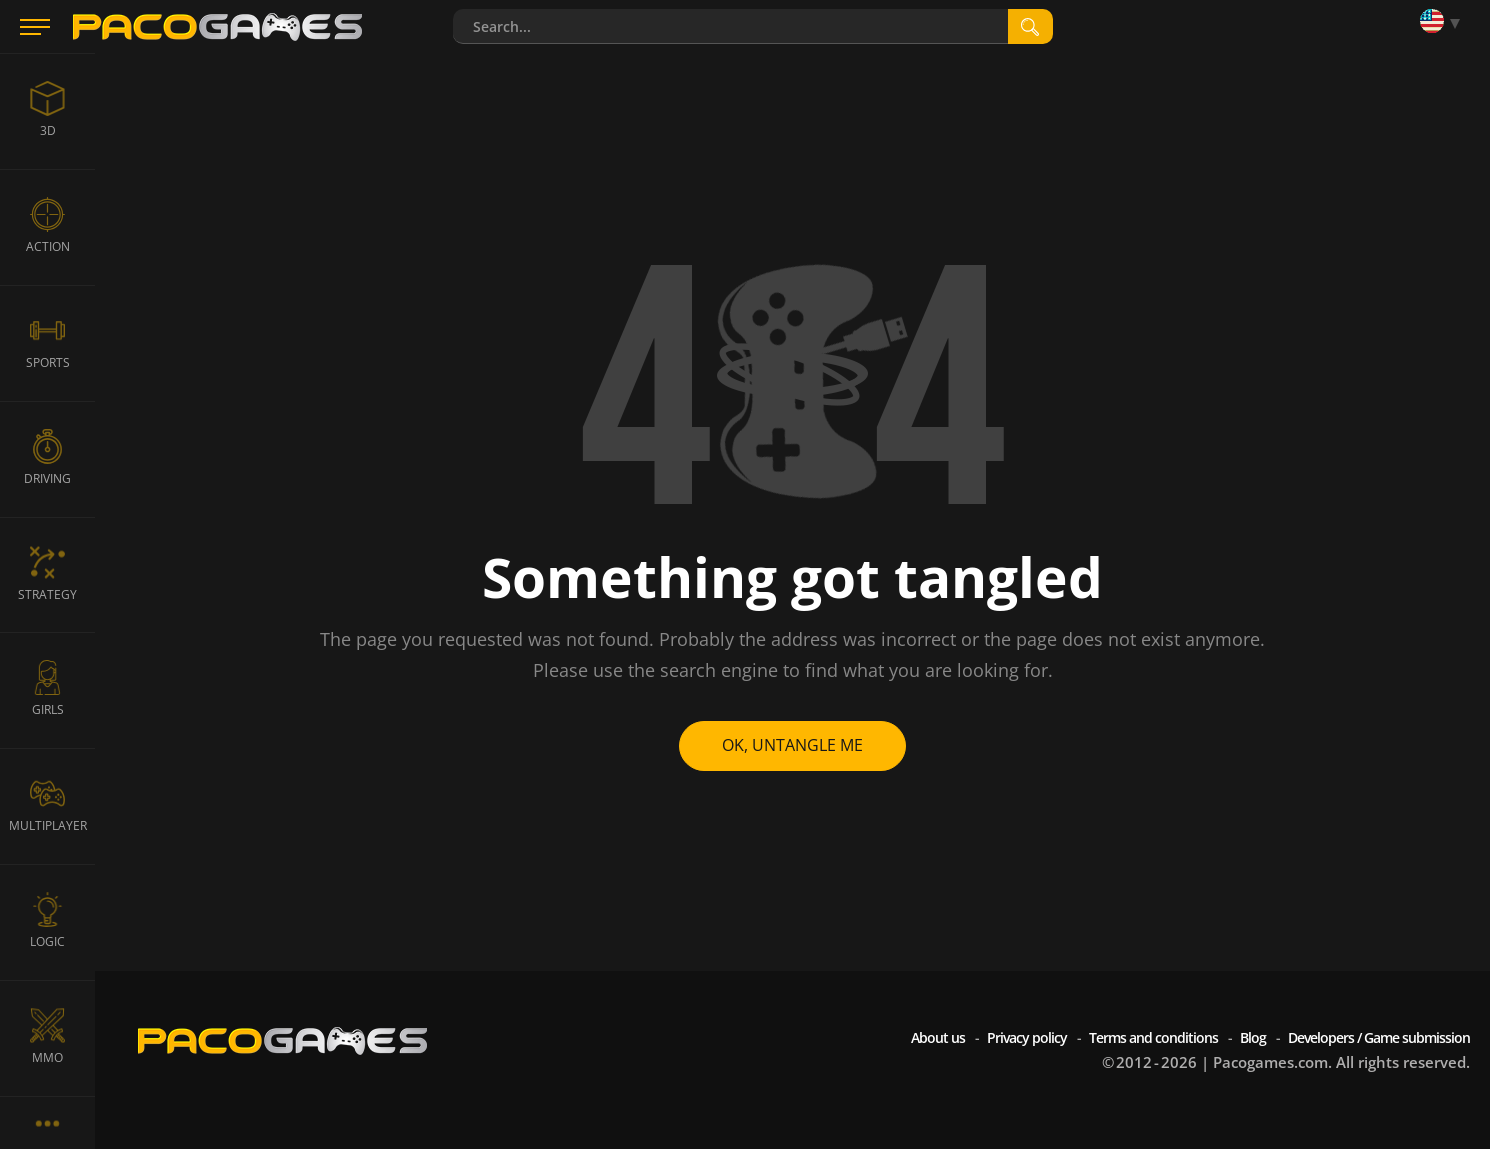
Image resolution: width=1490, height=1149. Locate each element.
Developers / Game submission (1379, 1037)
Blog (1253, 1037)
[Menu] (35, 27)
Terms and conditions (1153, 1037)
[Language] (1445, 22)
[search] (1030, 26)
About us (938, 1037)
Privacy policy (1027, 1037)
